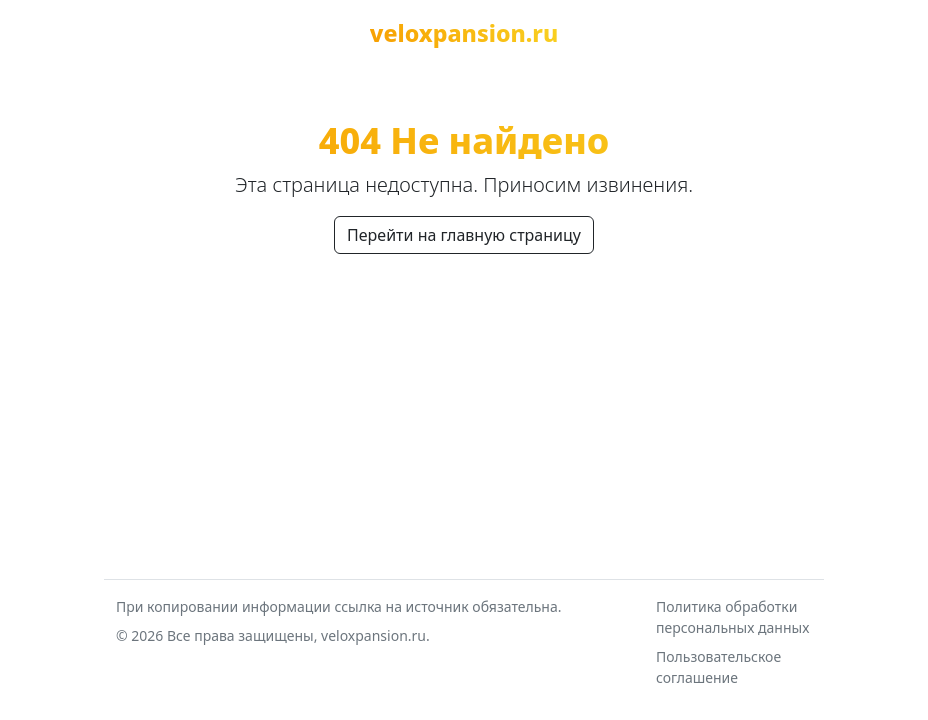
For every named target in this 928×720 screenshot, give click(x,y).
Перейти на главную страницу (464, 235)
